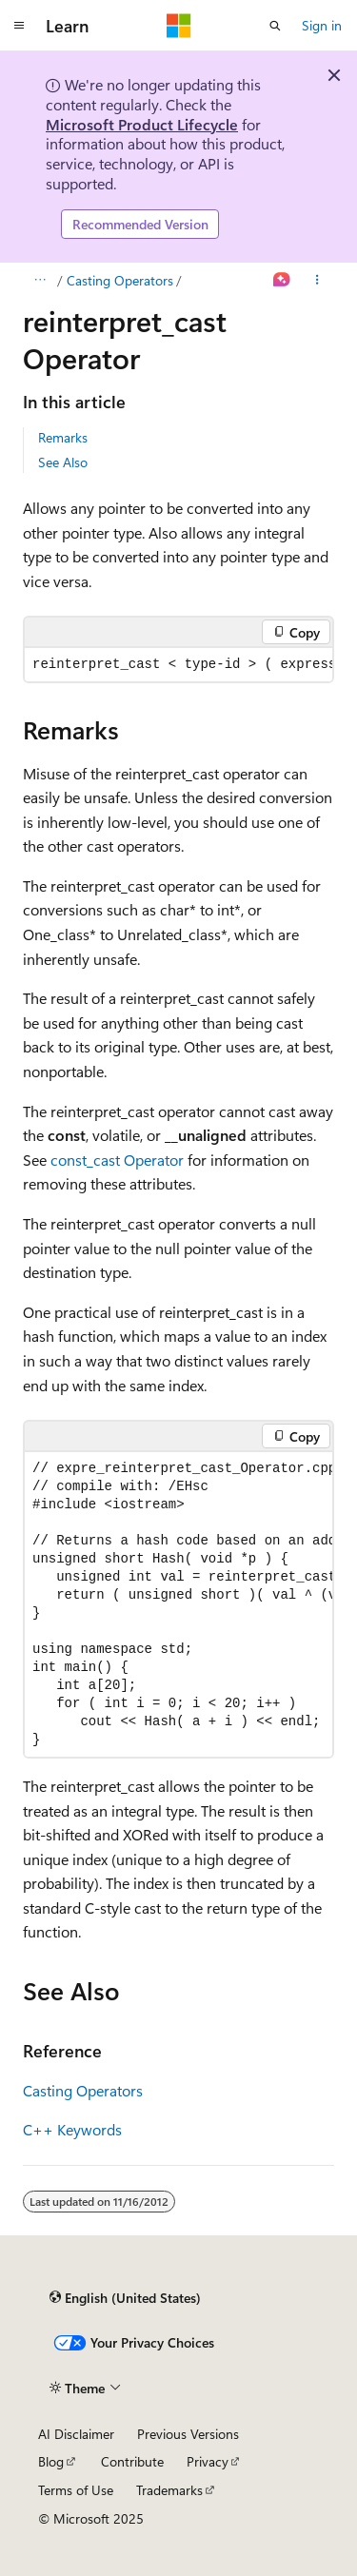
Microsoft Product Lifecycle (142, 124)
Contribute (132, 2461)
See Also (63, 462)
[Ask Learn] (282, 280)
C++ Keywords (72, 2129)
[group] (178, 664)
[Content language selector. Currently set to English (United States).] (125, 2297)
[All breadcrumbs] (39, 280)
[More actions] (317, 280)
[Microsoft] (179, 25)
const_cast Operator (117, 1160)
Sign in (322, 25)
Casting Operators (120, 280)
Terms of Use (75, 2490)
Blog (51, 2461)
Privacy (207, 2461)
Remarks (63, 437)
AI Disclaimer (76, 2434)
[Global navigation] (19, 26)
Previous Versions (188, 2434)
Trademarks (169, 2490)
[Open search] (275, 26)
